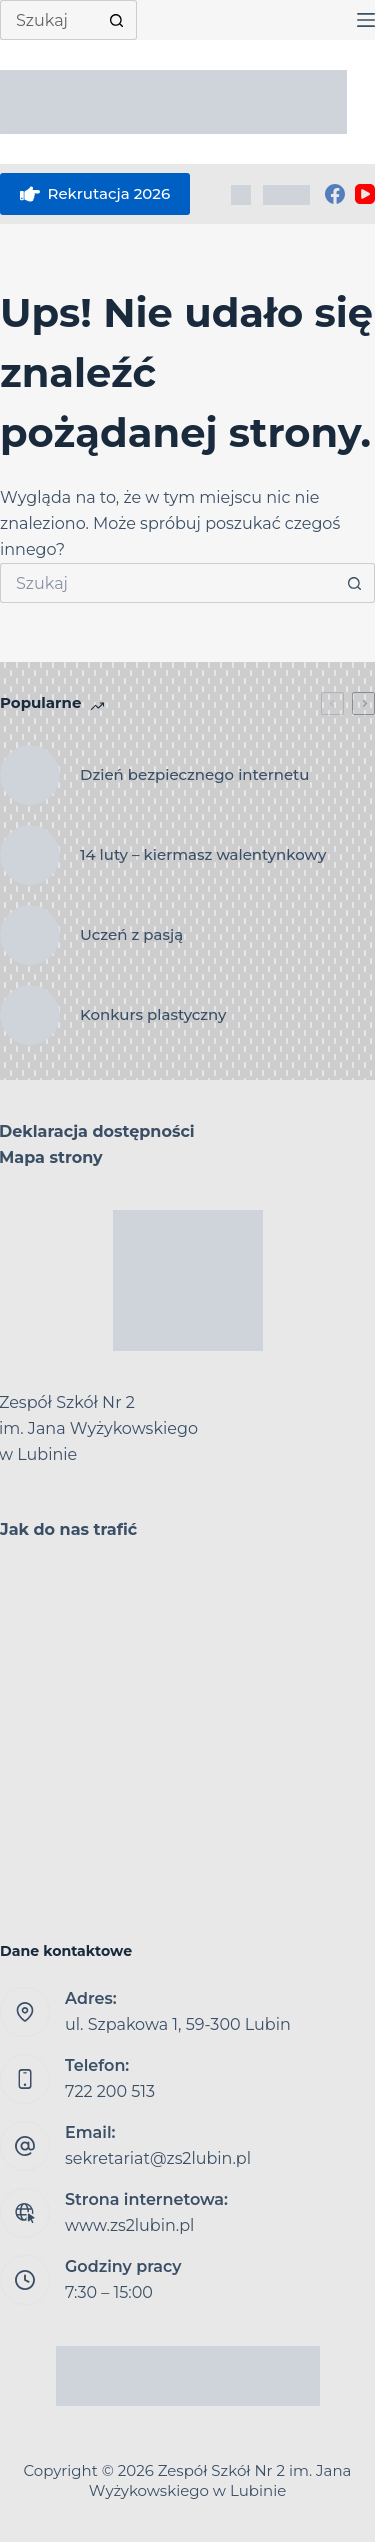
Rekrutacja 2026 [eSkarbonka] (95, 194)
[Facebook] (335, 194)
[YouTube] (365, 194)
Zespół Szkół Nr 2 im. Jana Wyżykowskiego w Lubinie (220, 2480)
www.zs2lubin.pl (129, 2225)
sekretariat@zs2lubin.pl (158, 2158)
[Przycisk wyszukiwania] (117, 20)
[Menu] (366, 20)
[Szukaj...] (48, 20)
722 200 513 (110, 2091)
